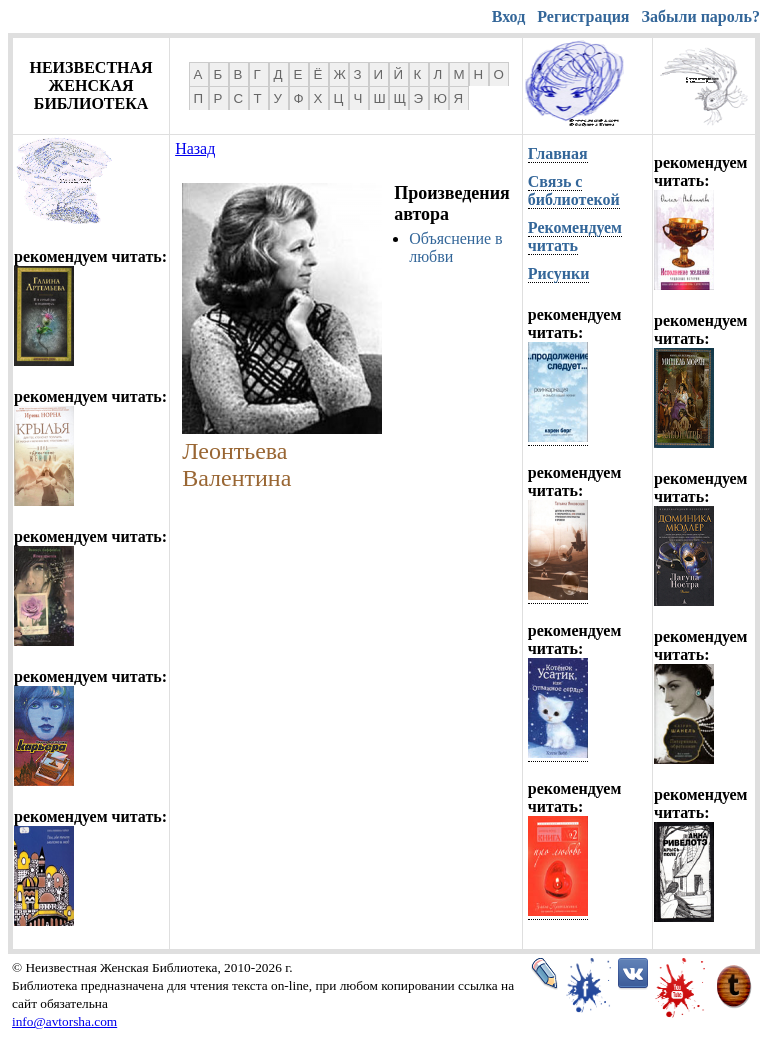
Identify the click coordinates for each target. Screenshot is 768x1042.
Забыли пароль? (701, 16)
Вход (508, 16)
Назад (195, 148)
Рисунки (559, 273)
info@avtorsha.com (64, 1021)
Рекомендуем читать (575, 236)
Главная (558, 153)
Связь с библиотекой (574, 190)
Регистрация (583, 16)
